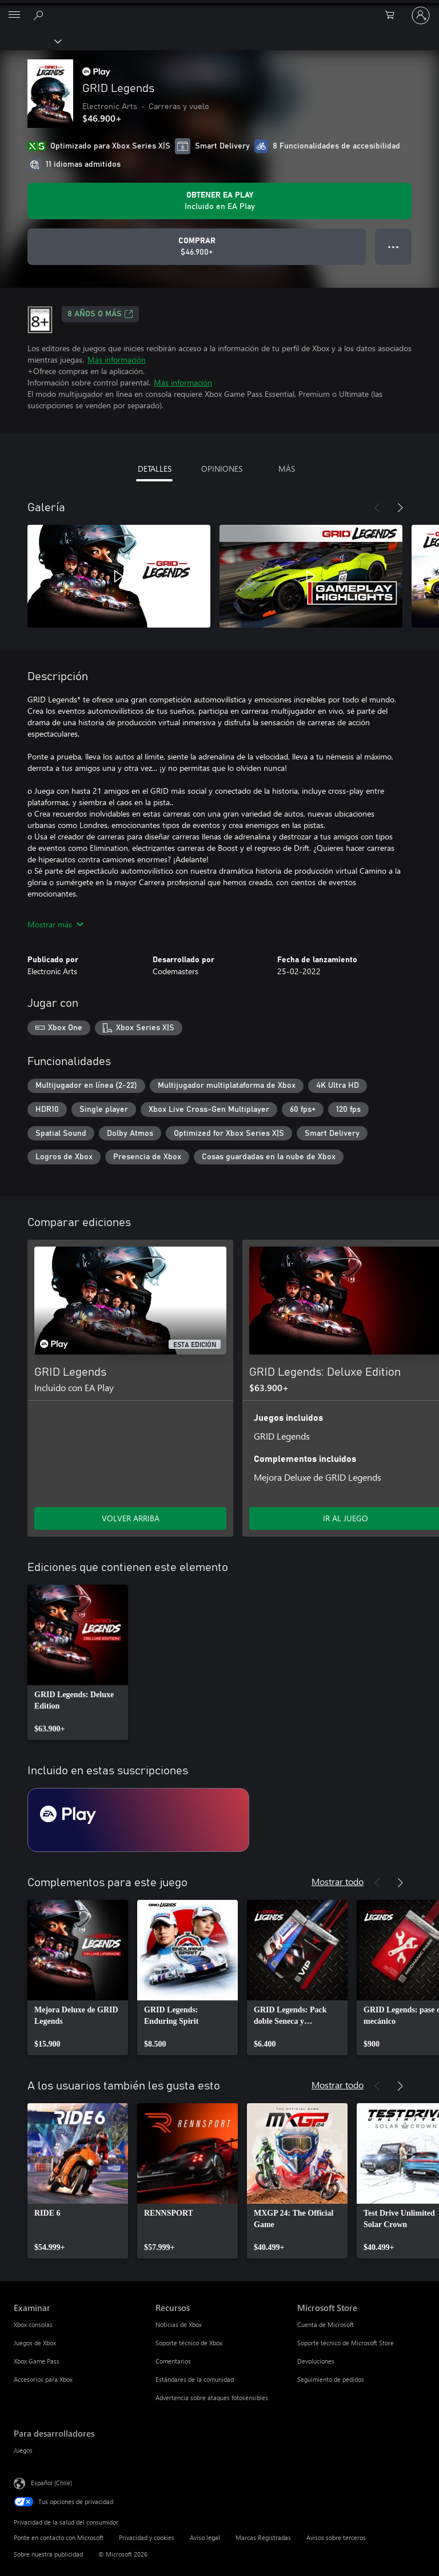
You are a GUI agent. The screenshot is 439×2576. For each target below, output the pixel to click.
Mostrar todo (338, 1881)
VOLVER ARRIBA (130, 1518)
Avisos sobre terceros (336, 2537)
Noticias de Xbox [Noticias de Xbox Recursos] (178, 2324)
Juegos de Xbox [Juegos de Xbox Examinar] (35, 2342)
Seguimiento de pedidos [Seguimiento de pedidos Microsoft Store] (330, 2379)
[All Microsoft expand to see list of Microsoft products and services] (14, 15)
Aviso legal (205, 2537)
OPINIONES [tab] (221, 468)
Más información (116, 359)
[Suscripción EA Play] (138, 1820)
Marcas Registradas (263, 2537)
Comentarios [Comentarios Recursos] (173, 2361)
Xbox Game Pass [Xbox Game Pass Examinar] (36, 2361)
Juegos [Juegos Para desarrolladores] (23, 2450)
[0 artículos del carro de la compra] (393, 15)
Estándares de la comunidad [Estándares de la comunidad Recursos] (194, 2379)
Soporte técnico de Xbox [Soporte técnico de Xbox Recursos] (188, 2342)
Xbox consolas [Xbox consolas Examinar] (33, 2324)
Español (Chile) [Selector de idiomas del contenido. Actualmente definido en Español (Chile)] (51, 2482)
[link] (77, 1662)
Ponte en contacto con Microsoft (58, 2537)
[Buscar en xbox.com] (40, 15)
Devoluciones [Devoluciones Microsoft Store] (315, 2361)
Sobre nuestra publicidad (48, 2554)
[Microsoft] (219, 8)
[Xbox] (30, 40)
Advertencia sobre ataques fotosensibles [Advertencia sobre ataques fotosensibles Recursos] (211, 2397)
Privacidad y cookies (146, 2537)
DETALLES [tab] (154, 468)
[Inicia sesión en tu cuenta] (420, 15)
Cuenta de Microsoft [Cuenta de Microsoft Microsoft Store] (325, 2324)
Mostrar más (55, 924)
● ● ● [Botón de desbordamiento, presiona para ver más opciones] (393, 246)
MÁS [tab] (286, 468)
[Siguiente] (400, 508)
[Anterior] (377, 508)
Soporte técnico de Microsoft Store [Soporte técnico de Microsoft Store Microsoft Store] (345, 2342)
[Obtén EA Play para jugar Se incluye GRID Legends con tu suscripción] (219, 201)
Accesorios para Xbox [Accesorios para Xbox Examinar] (43, 2379)
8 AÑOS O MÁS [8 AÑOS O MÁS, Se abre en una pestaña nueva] (100, 314)
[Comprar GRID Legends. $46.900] (196, 246)
